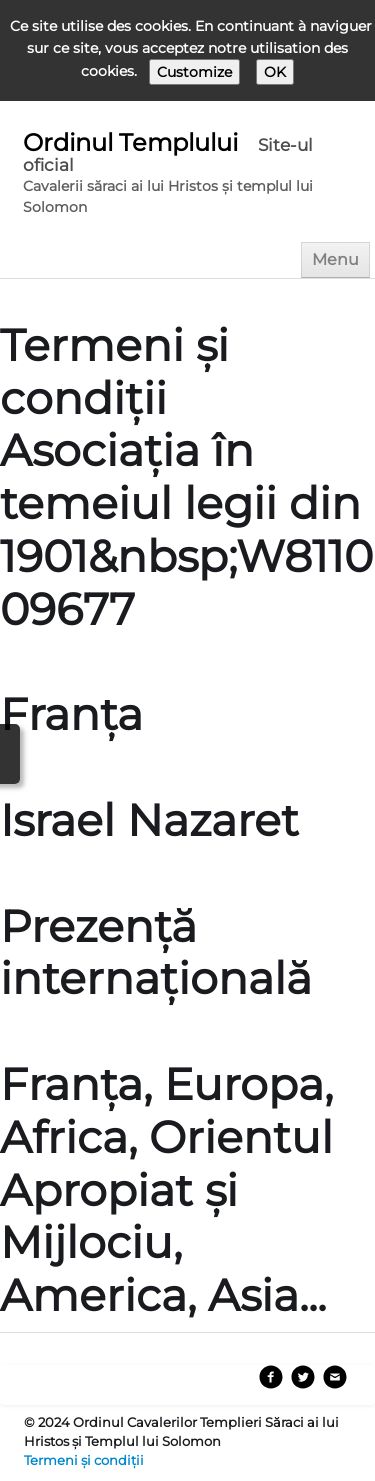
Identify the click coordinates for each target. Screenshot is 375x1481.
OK (275, 72)
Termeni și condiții (84, 1460)
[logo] (191, 175)
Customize (194, 72)
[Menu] (335, 260)
